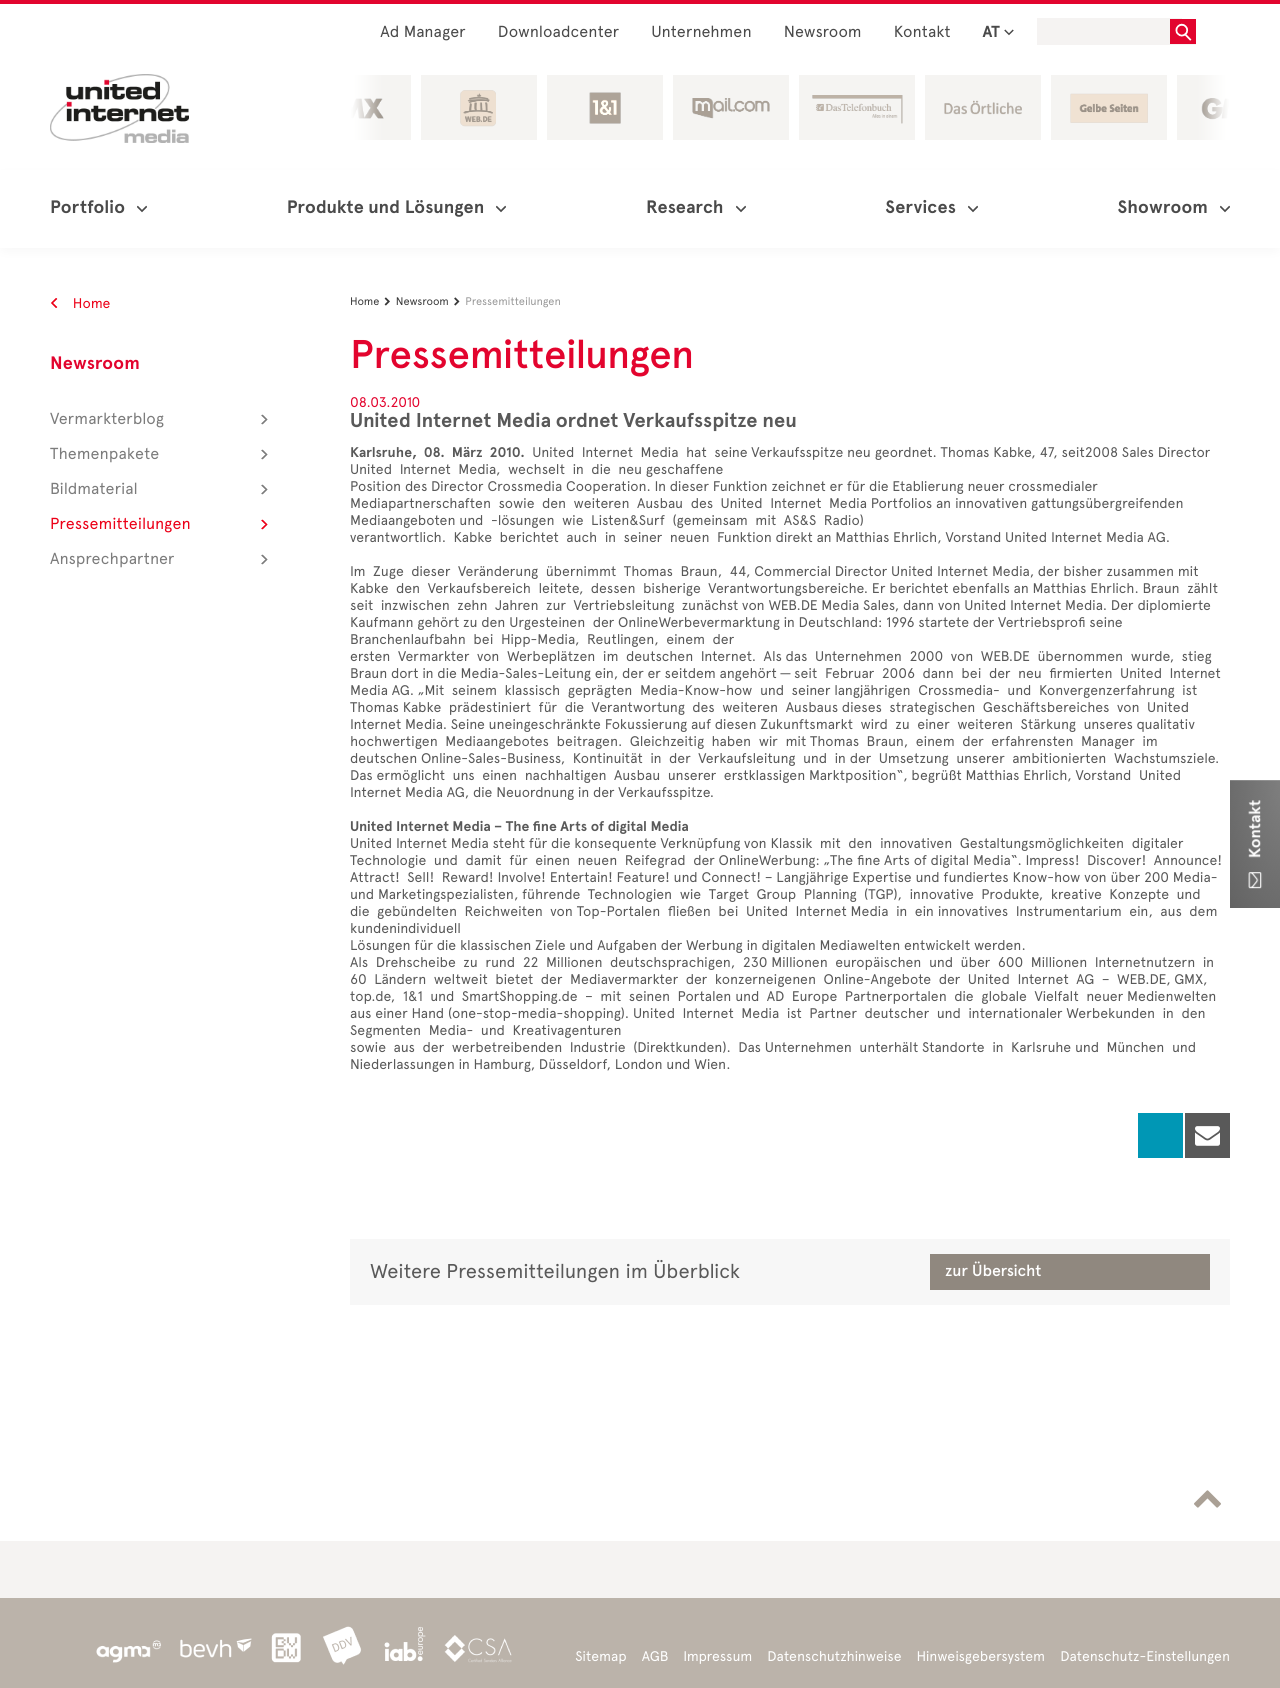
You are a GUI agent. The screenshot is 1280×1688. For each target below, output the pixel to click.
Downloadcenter (558, 32)
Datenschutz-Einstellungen (1145, 1656)
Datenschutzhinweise (834, 1656)
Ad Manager (423, 32)
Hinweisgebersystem (981, 1656)
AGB (655, 1656)
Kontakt (922, 32)
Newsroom (823, 32)
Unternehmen (701, 32)
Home (80, 303)
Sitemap (600, 1656)
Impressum (717, 1656)
